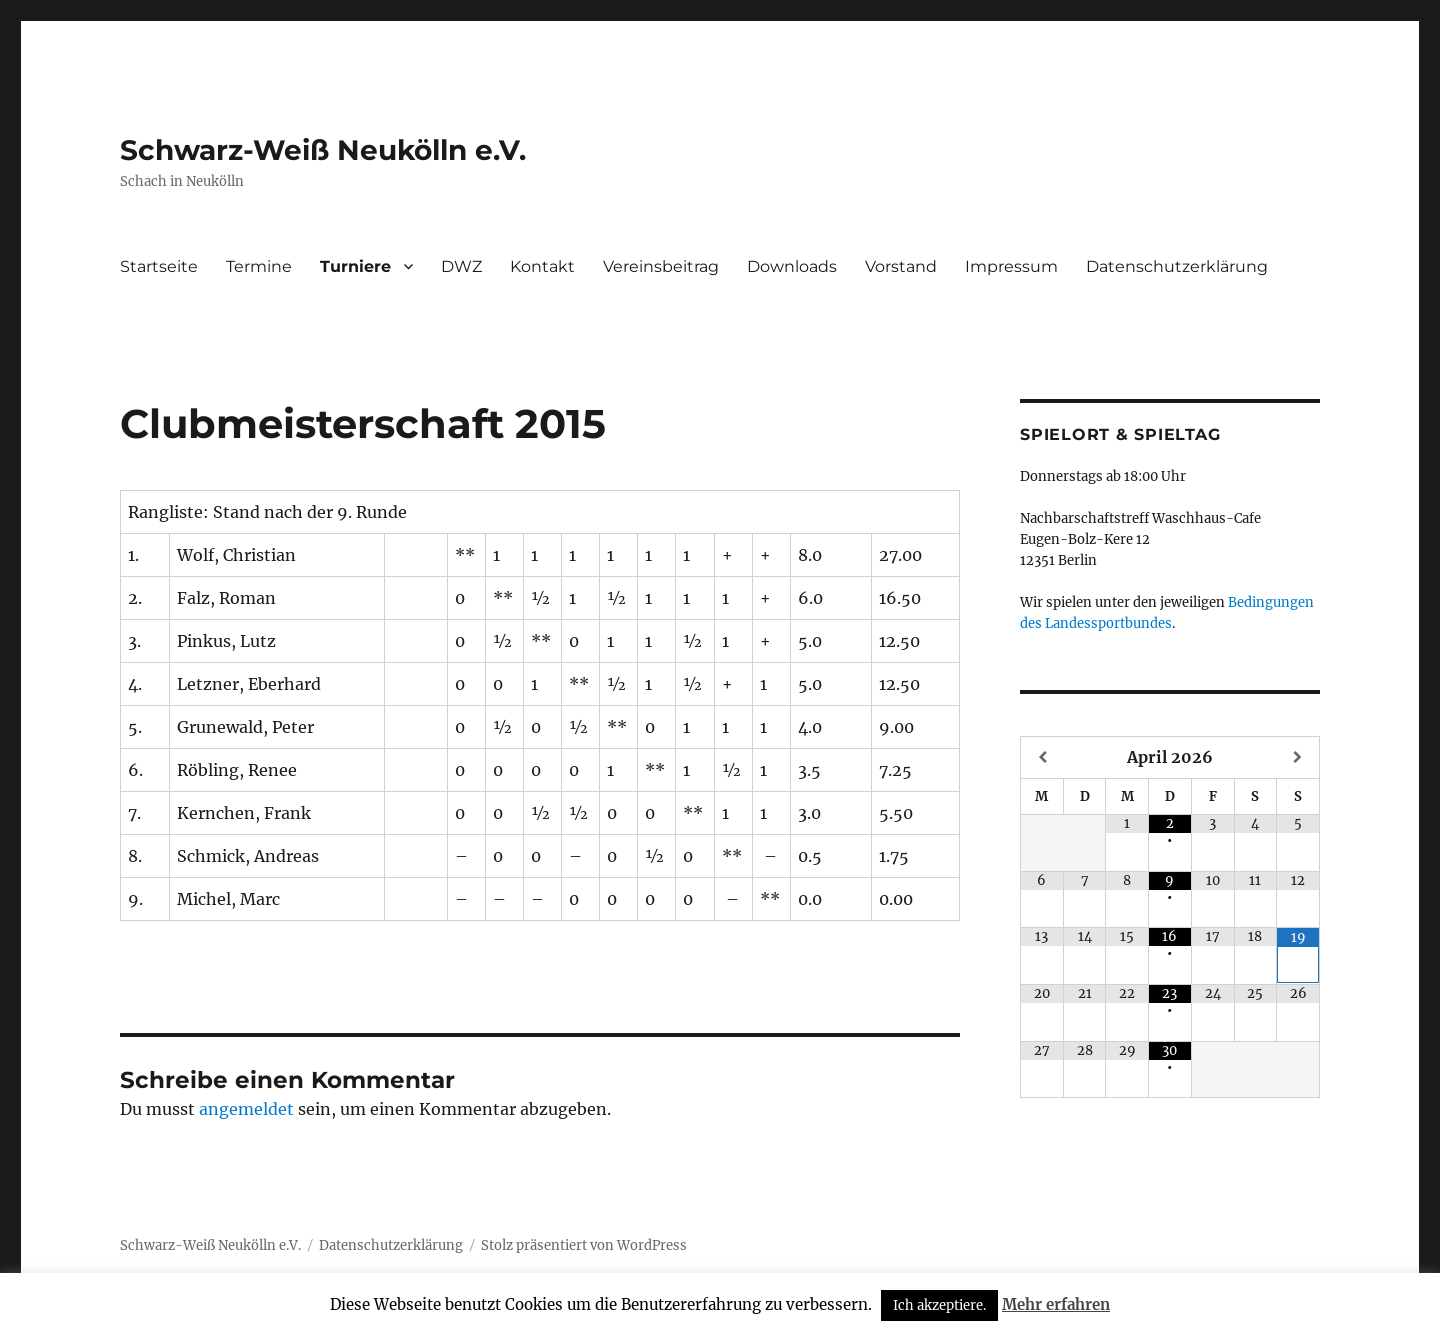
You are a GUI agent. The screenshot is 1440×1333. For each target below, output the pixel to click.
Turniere (355, 266)
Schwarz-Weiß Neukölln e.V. (323, 150)
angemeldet (246, 1109)
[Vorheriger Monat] (1042, 757)
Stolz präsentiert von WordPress (584, 1245)
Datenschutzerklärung (1177, 266)
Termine (259, 266)
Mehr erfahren (1056, 1304)
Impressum (1011, 266)
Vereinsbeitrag (661, 266)
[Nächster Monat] (1298, 757)
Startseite (159, 266)
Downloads (792, 266)
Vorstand (901, 266)
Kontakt (542, 266)
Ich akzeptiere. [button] (939, 1305)
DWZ (461, 266)
